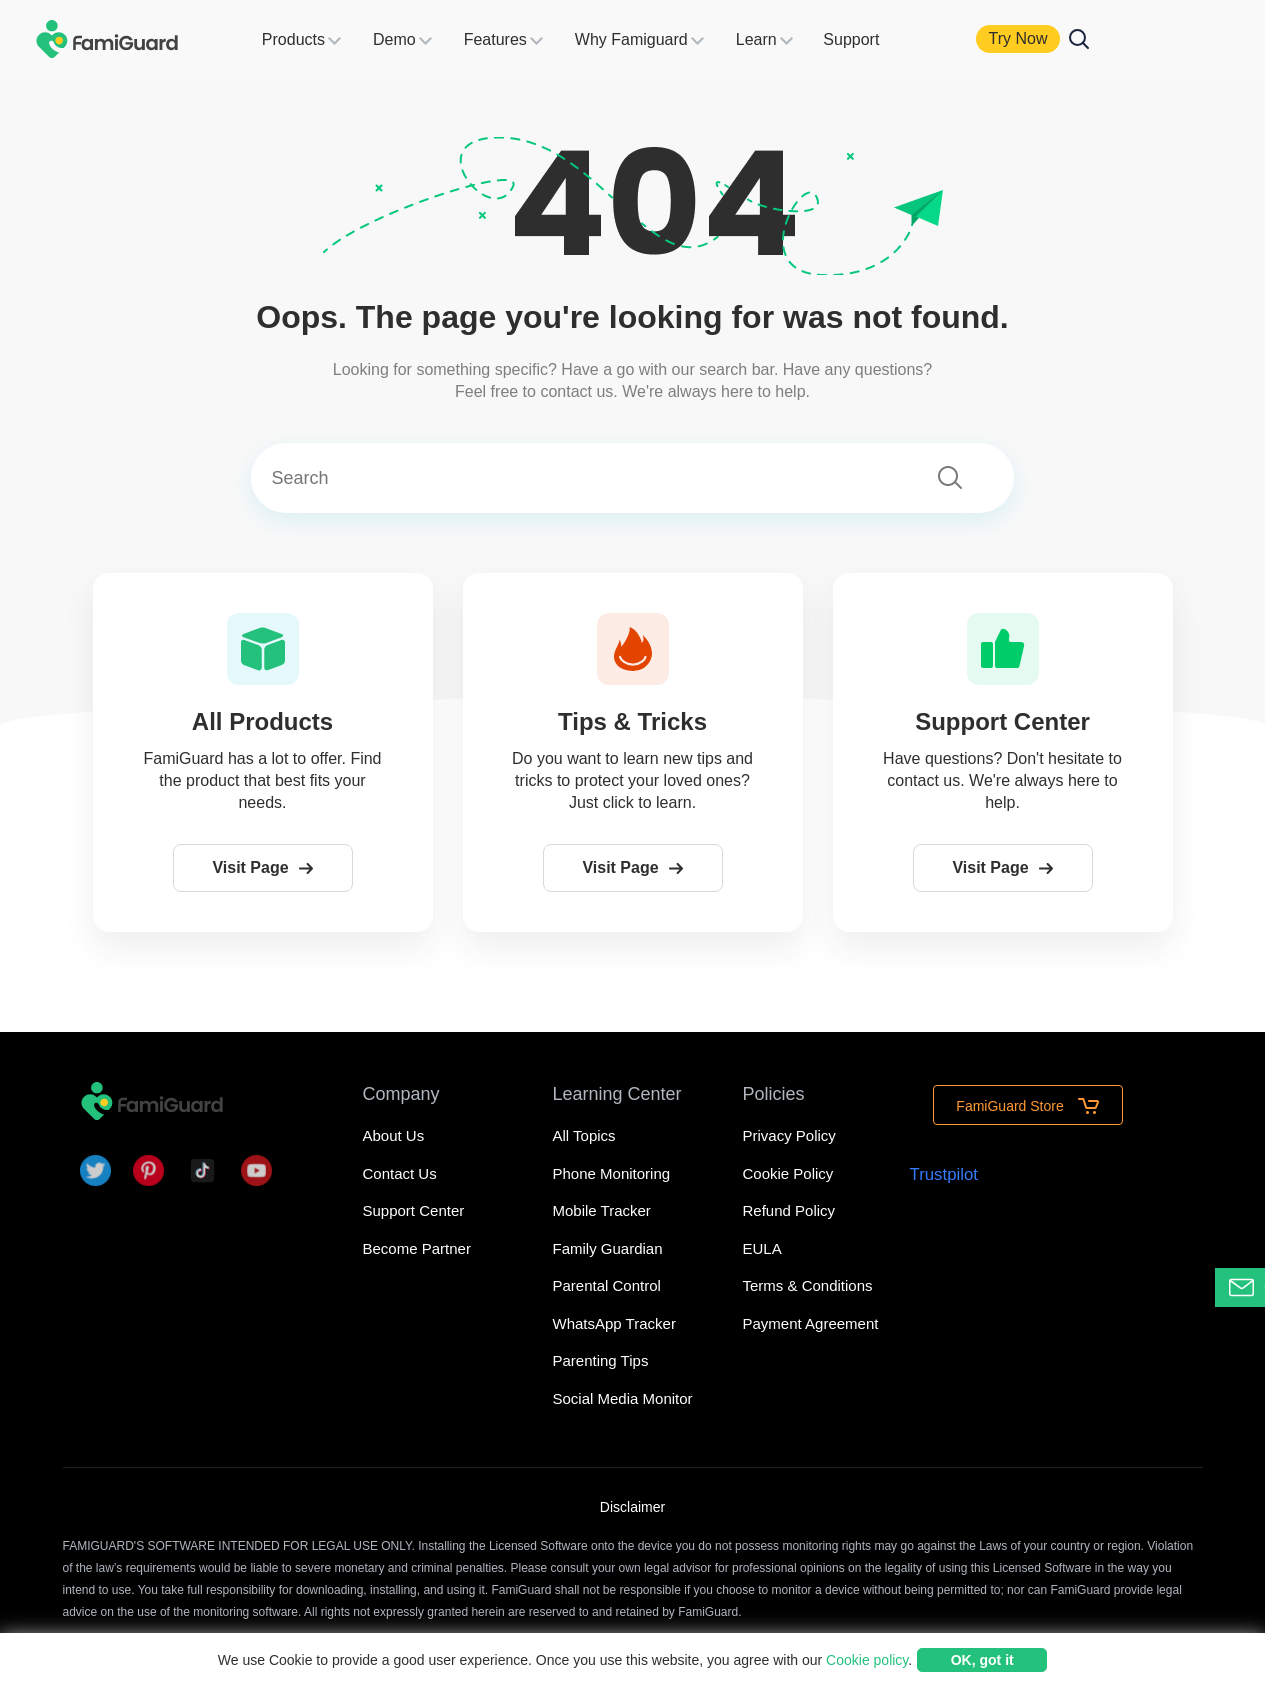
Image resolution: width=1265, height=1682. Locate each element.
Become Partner (417, 1248)
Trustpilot (943, 1170)
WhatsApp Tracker (614, 1323)
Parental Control (607, 1285)
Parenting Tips (601, 1360)
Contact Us (400, 1173)
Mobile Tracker (602, 1210)
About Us (394, 1135)
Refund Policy (789, 1210)
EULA (762, 1248)
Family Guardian (608, 1248)
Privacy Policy (789, 1135)
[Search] (594, 478)
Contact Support (1247, 1287)
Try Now (1045, 38)
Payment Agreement (811, 1323)
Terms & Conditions (808, 1285)
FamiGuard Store (1027, 1103)
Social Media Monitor (623, 1398)
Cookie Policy (788, 1173)
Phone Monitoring (612, 1173)
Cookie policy (867, 1660)
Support (875, 39)
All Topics (584, 1135)
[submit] (953, 481)
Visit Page (262, 867)
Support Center (414, 1210)
